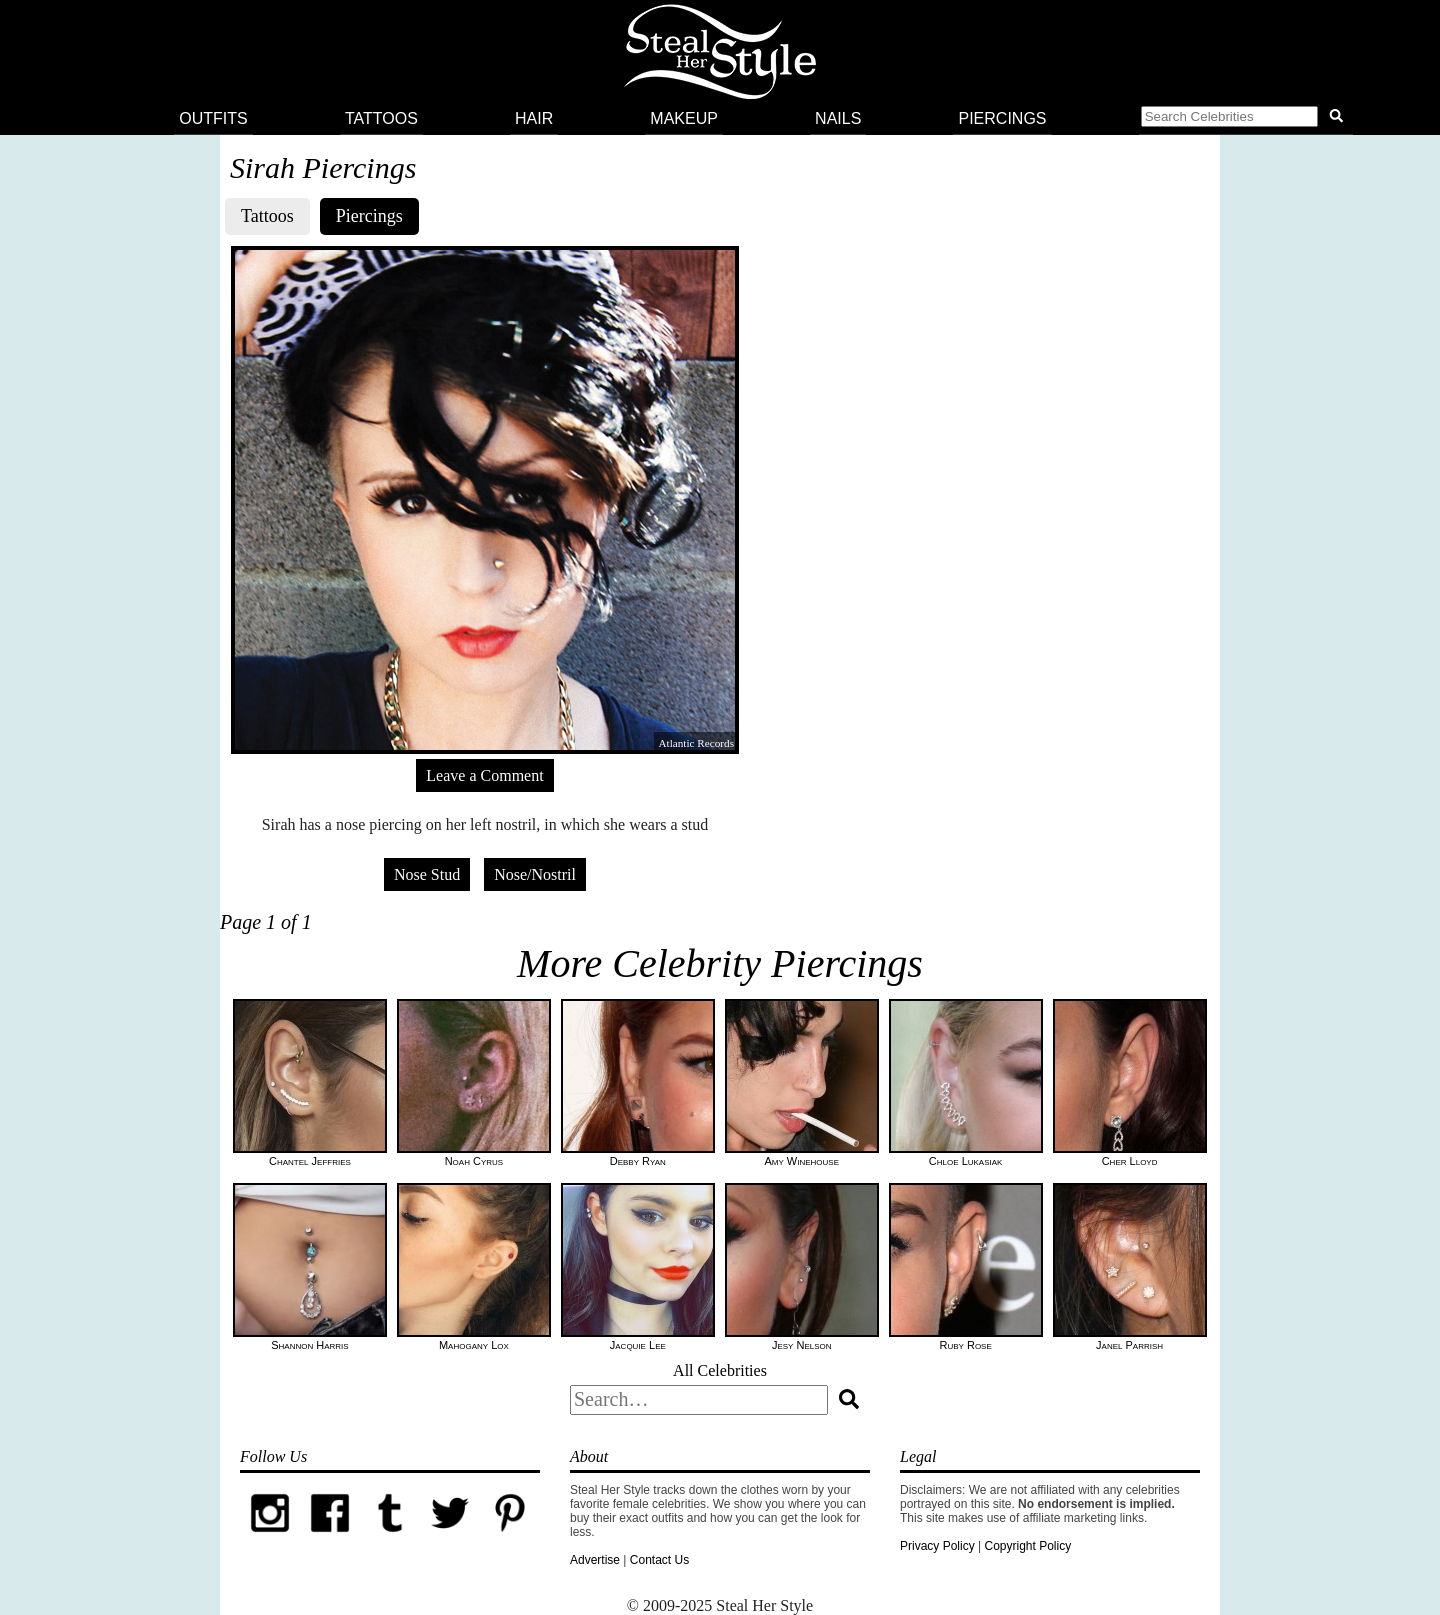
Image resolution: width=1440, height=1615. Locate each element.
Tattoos (381, 118)
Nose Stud (427, 874)
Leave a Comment (484, 775)
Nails (838, 118)
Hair (534, 118)
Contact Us (659, 1560)
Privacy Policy (937, 1546)
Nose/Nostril (535, 874)
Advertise (595, 1560)
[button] (1246, 119)
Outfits (213, 118)
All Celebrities (720, 1370)
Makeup (684, 118)
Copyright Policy (1027, 1546)
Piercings (1002, 118)
